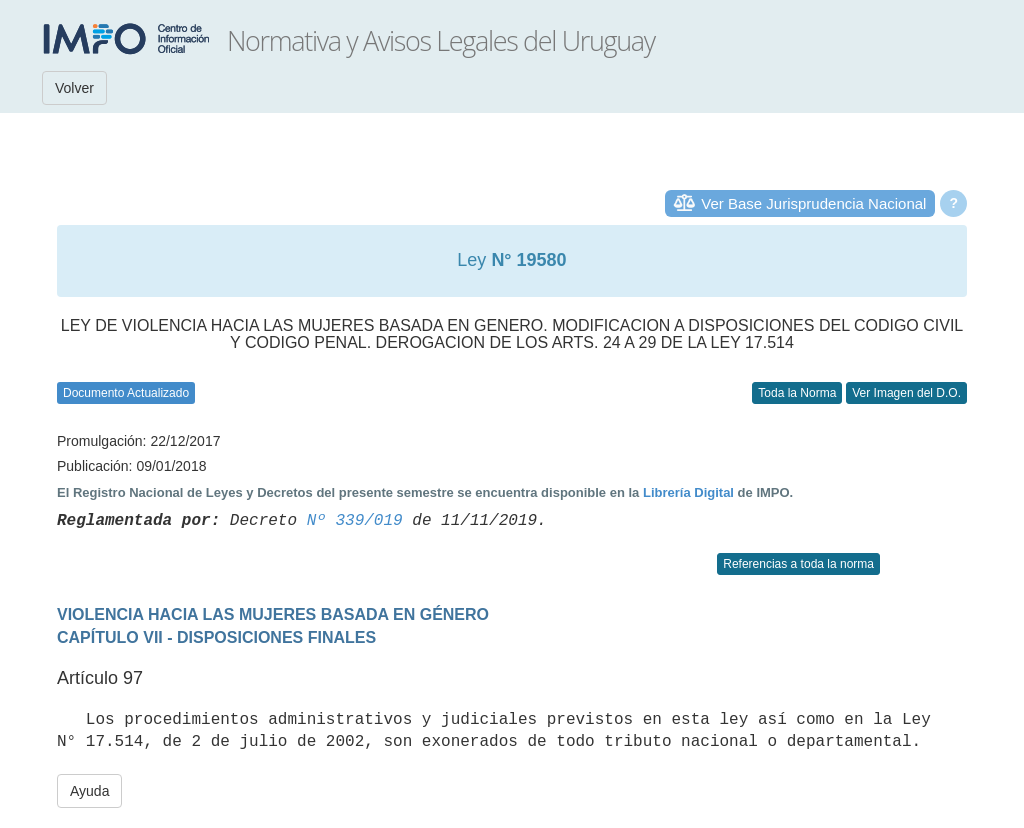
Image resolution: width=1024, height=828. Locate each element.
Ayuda (89, 791)
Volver (74, 88)
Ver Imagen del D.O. (906, 393)
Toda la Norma (797, 393)
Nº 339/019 (355, 521)
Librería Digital (688, 492)
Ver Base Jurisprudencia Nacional (813, 203)
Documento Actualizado (126, 393)
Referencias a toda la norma (798, 564)
